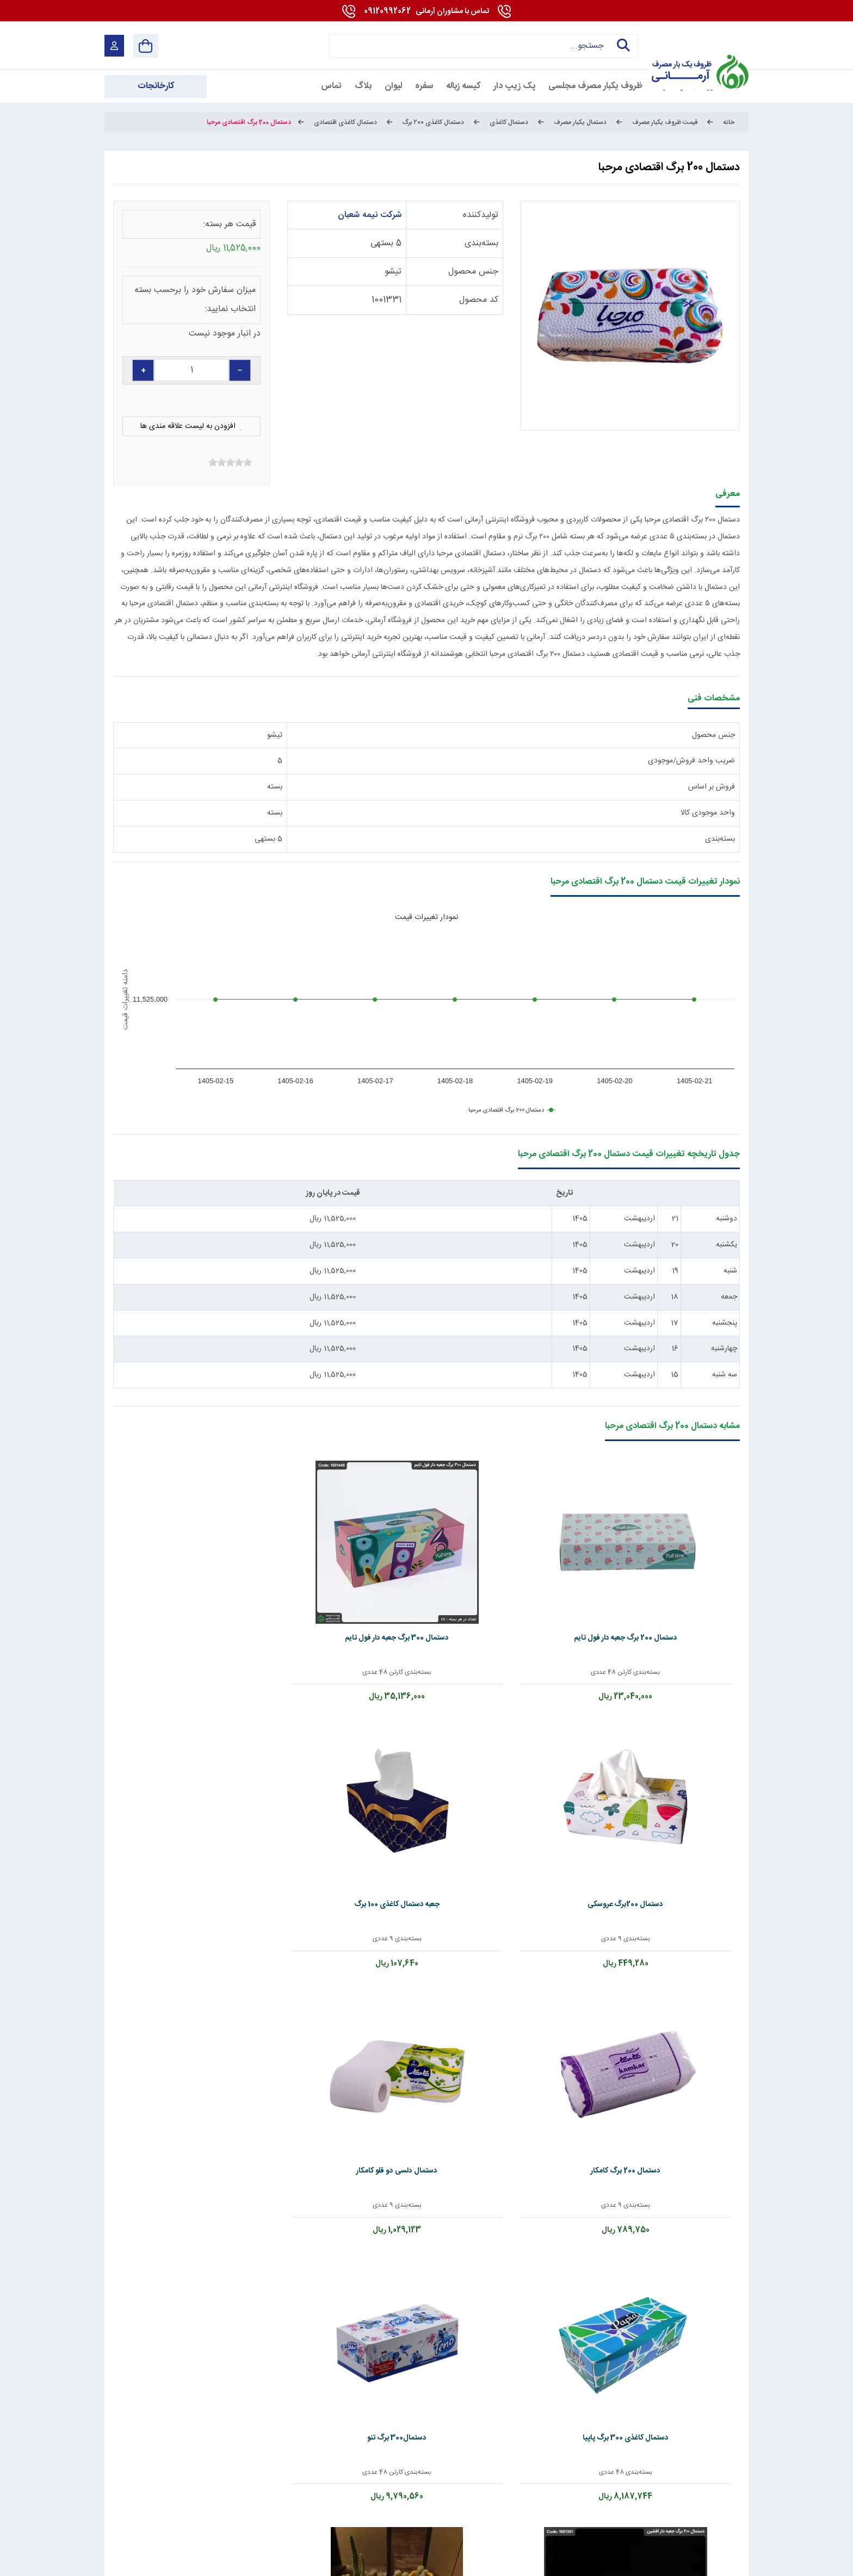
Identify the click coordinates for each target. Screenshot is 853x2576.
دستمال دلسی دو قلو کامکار (677, 1794)
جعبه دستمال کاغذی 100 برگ (301, 1582)
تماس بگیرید (176, 1852)
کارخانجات (210, 2406)
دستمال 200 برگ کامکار (176, 1582)
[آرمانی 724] (697, 45)
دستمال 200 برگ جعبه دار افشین (301, 1794)
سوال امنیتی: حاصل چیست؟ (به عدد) (629, 2294)
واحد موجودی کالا (708, 813)
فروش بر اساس (711, 786)
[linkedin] (642, 2515)
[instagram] (565, 2515)
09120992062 (426, 11)
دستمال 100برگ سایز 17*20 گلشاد (176, 1794)
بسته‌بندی (481, 243)
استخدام (406, 2406)
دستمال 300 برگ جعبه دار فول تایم (552, 1582)
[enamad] (124, 2515)
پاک (157, 2311)
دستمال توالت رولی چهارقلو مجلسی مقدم (677, 2011)
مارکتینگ (416, 2558)
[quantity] (191, 370)
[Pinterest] (591, 2515)
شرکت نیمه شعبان (369, 215)
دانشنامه (114, 2406)
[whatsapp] (616, 2515)
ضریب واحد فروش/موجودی (691, 760)
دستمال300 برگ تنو (426, 1794)
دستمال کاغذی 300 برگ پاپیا (552, 1794)
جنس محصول (473, 271)
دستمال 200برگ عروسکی (427, 1582)
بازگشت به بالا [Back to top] (150, 2560)
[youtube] (669, 2515)
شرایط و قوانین (724, 2558)
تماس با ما (310, 2406)
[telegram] (540, 2515)
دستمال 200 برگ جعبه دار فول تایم (677, 1582)
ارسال (235, 2311)
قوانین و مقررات (602, 2406)
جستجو (620, 46)
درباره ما (497, 2406)
